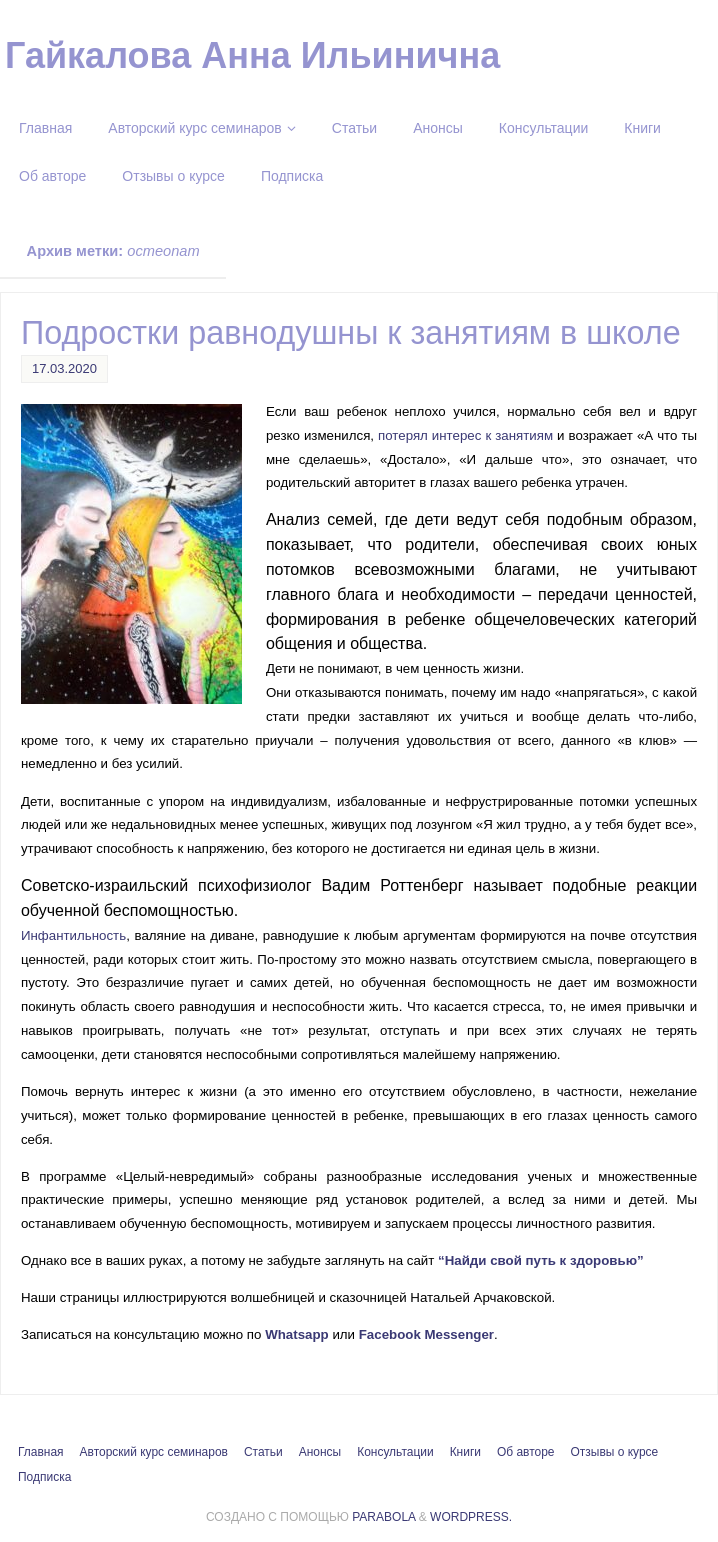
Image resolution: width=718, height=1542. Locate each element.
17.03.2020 (64, 368)
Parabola (383, 1517)
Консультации (395, 1452)
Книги (465, 1452)
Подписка (44, 1477)
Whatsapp (297, 1334)
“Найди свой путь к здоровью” (544, 1260)
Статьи (263, 1452)
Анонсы (320, 1452)
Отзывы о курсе (615, 1452)
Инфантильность (73, 935)
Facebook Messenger (426, 1334)
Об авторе (526, 1452)
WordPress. (471, 1517)
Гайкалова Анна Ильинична (252, 56)
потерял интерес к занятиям (465, 435)
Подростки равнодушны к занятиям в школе (351, 333)
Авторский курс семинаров (154, 1452)
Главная (41, 1452)
